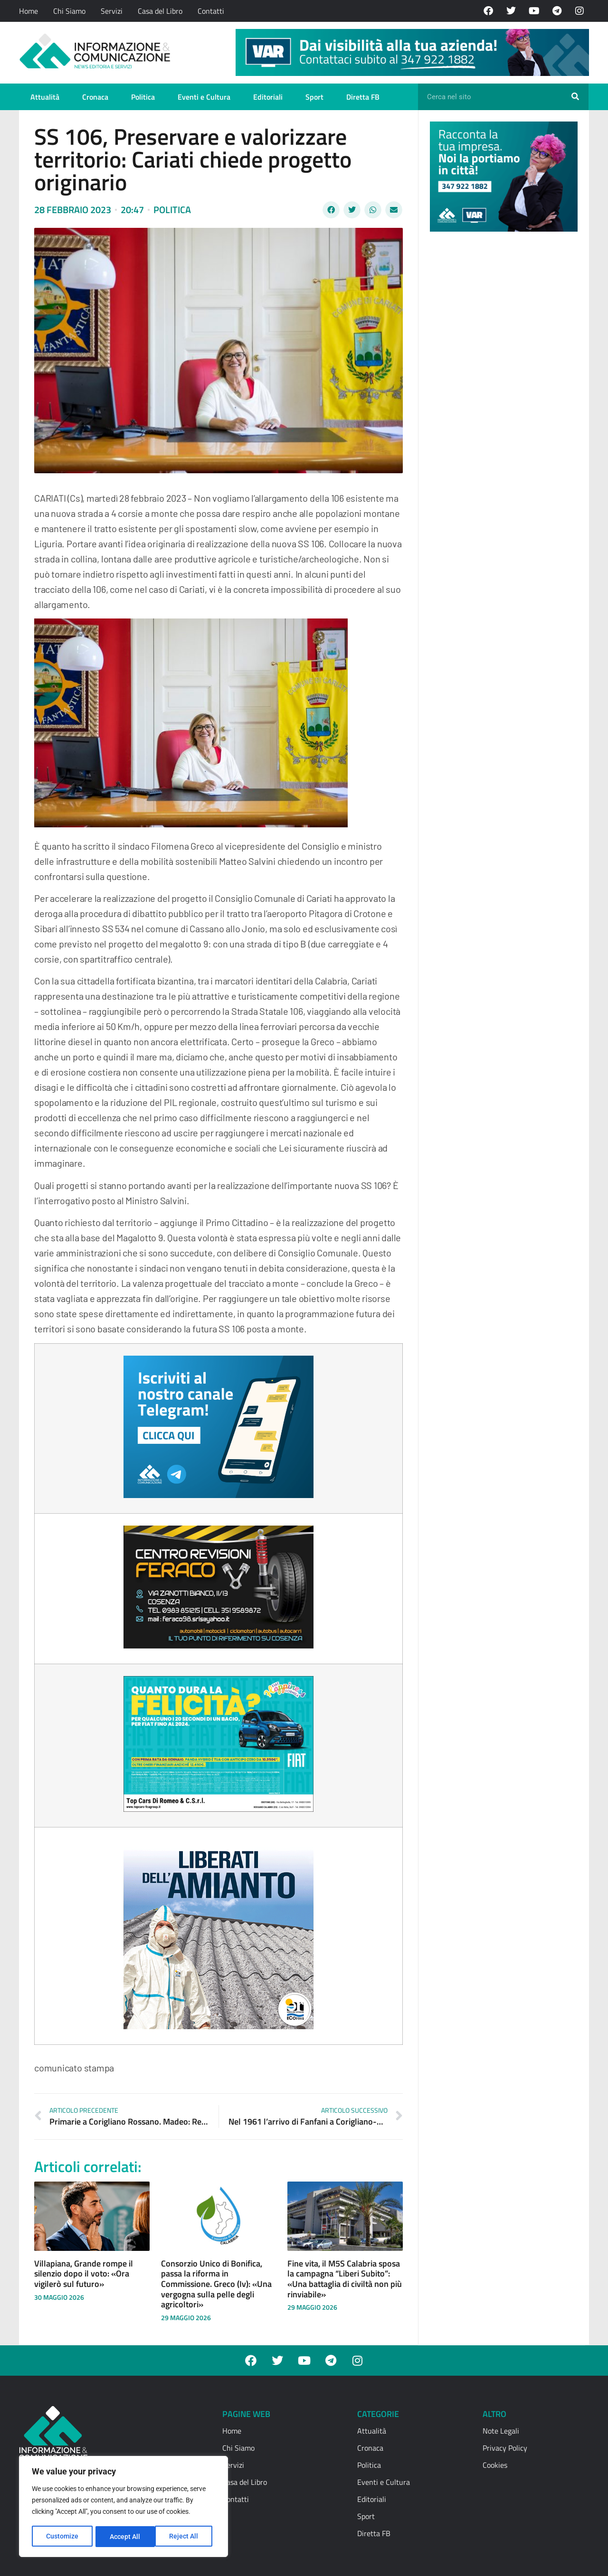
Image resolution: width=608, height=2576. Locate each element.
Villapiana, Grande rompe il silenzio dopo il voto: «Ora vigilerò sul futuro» (83, 2273)
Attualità (44, 97)
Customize (62, 2536)
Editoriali (268, 97)
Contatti (211, 11)
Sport (314, 97)
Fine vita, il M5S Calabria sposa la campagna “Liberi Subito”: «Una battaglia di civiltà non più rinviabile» (344, 2279)
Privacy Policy (505, 2448)
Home (28, 11)
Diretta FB (363, 97)
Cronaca (95, 97)
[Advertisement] (501, 385)
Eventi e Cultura (204, 97)
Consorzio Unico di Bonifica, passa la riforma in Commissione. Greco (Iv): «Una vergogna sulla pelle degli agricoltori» (216, 2284)
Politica (143, 97)
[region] (123, 2507)
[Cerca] (575, 97)
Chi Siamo (69, 11)
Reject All (124, 2536)
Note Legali (501, 2430)
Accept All (186, 2536)
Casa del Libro (160, 11)
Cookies (495, 2465)
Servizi (112, 11)
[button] (331, 209)
